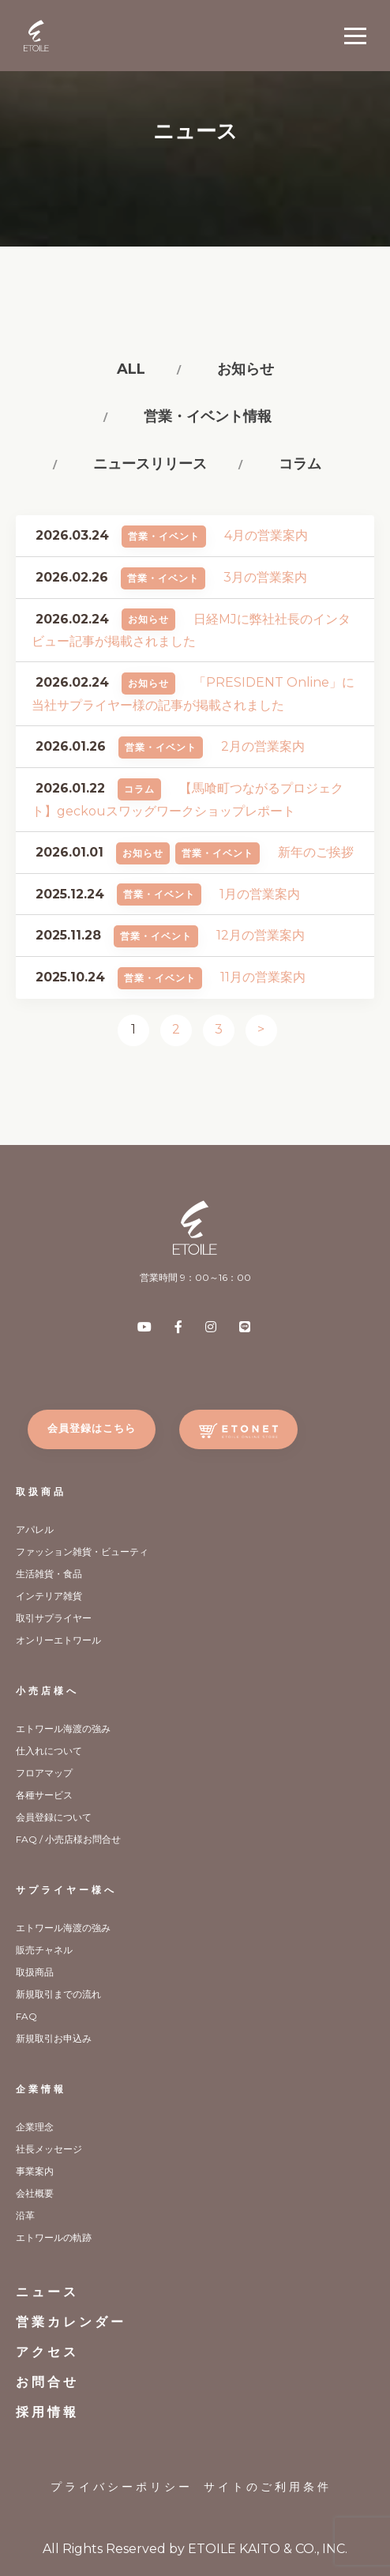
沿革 (25, 2215)
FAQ (26, 2016)
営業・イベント (164, 536)
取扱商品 (41, 1491)
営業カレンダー (71, 2321)
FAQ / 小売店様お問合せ (68, 1839)
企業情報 (41, 2089)
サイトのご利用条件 (268, 2487)
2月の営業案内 (263, 746)
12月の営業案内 (260, 935)
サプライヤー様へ (66, 1890)
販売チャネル (44, 1950)
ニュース (47, 2291)
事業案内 (35, 2171)
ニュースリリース (150, 464)
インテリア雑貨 (49, 1596)
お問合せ (47, 2382)
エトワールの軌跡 (54, 2237)
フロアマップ (44, 1773)
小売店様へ (47, 1691)
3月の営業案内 (265, 577)
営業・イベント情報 (208, 416)
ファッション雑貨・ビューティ (82, 1551)
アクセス (47, 2351)
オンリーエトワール (58, 1640)
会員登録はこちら (91, 1428)
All (131, 369)
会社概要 (35, 2193)
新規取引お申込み (54, 2038)
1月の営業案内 (259, 894)
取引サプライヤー (54, 1618)
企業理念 (35, 2127)
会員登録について (54, 1817)
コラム (300, 464)
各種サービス (44, 1795)
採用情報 (47, 2412)
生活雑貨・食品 (49, 1574)
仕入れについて (49, 1751)
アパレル (35, 1529)
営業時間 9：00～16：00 (195, 1277)
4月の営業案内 (266, 535)
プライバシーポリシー (122, 2487)
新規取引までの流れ (58, 1994)
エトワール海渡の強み (63, 1728)
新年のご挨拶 (316, 852)
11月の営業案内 (263, 977)
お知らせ (245, 369)
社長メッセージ (49, 2149)
